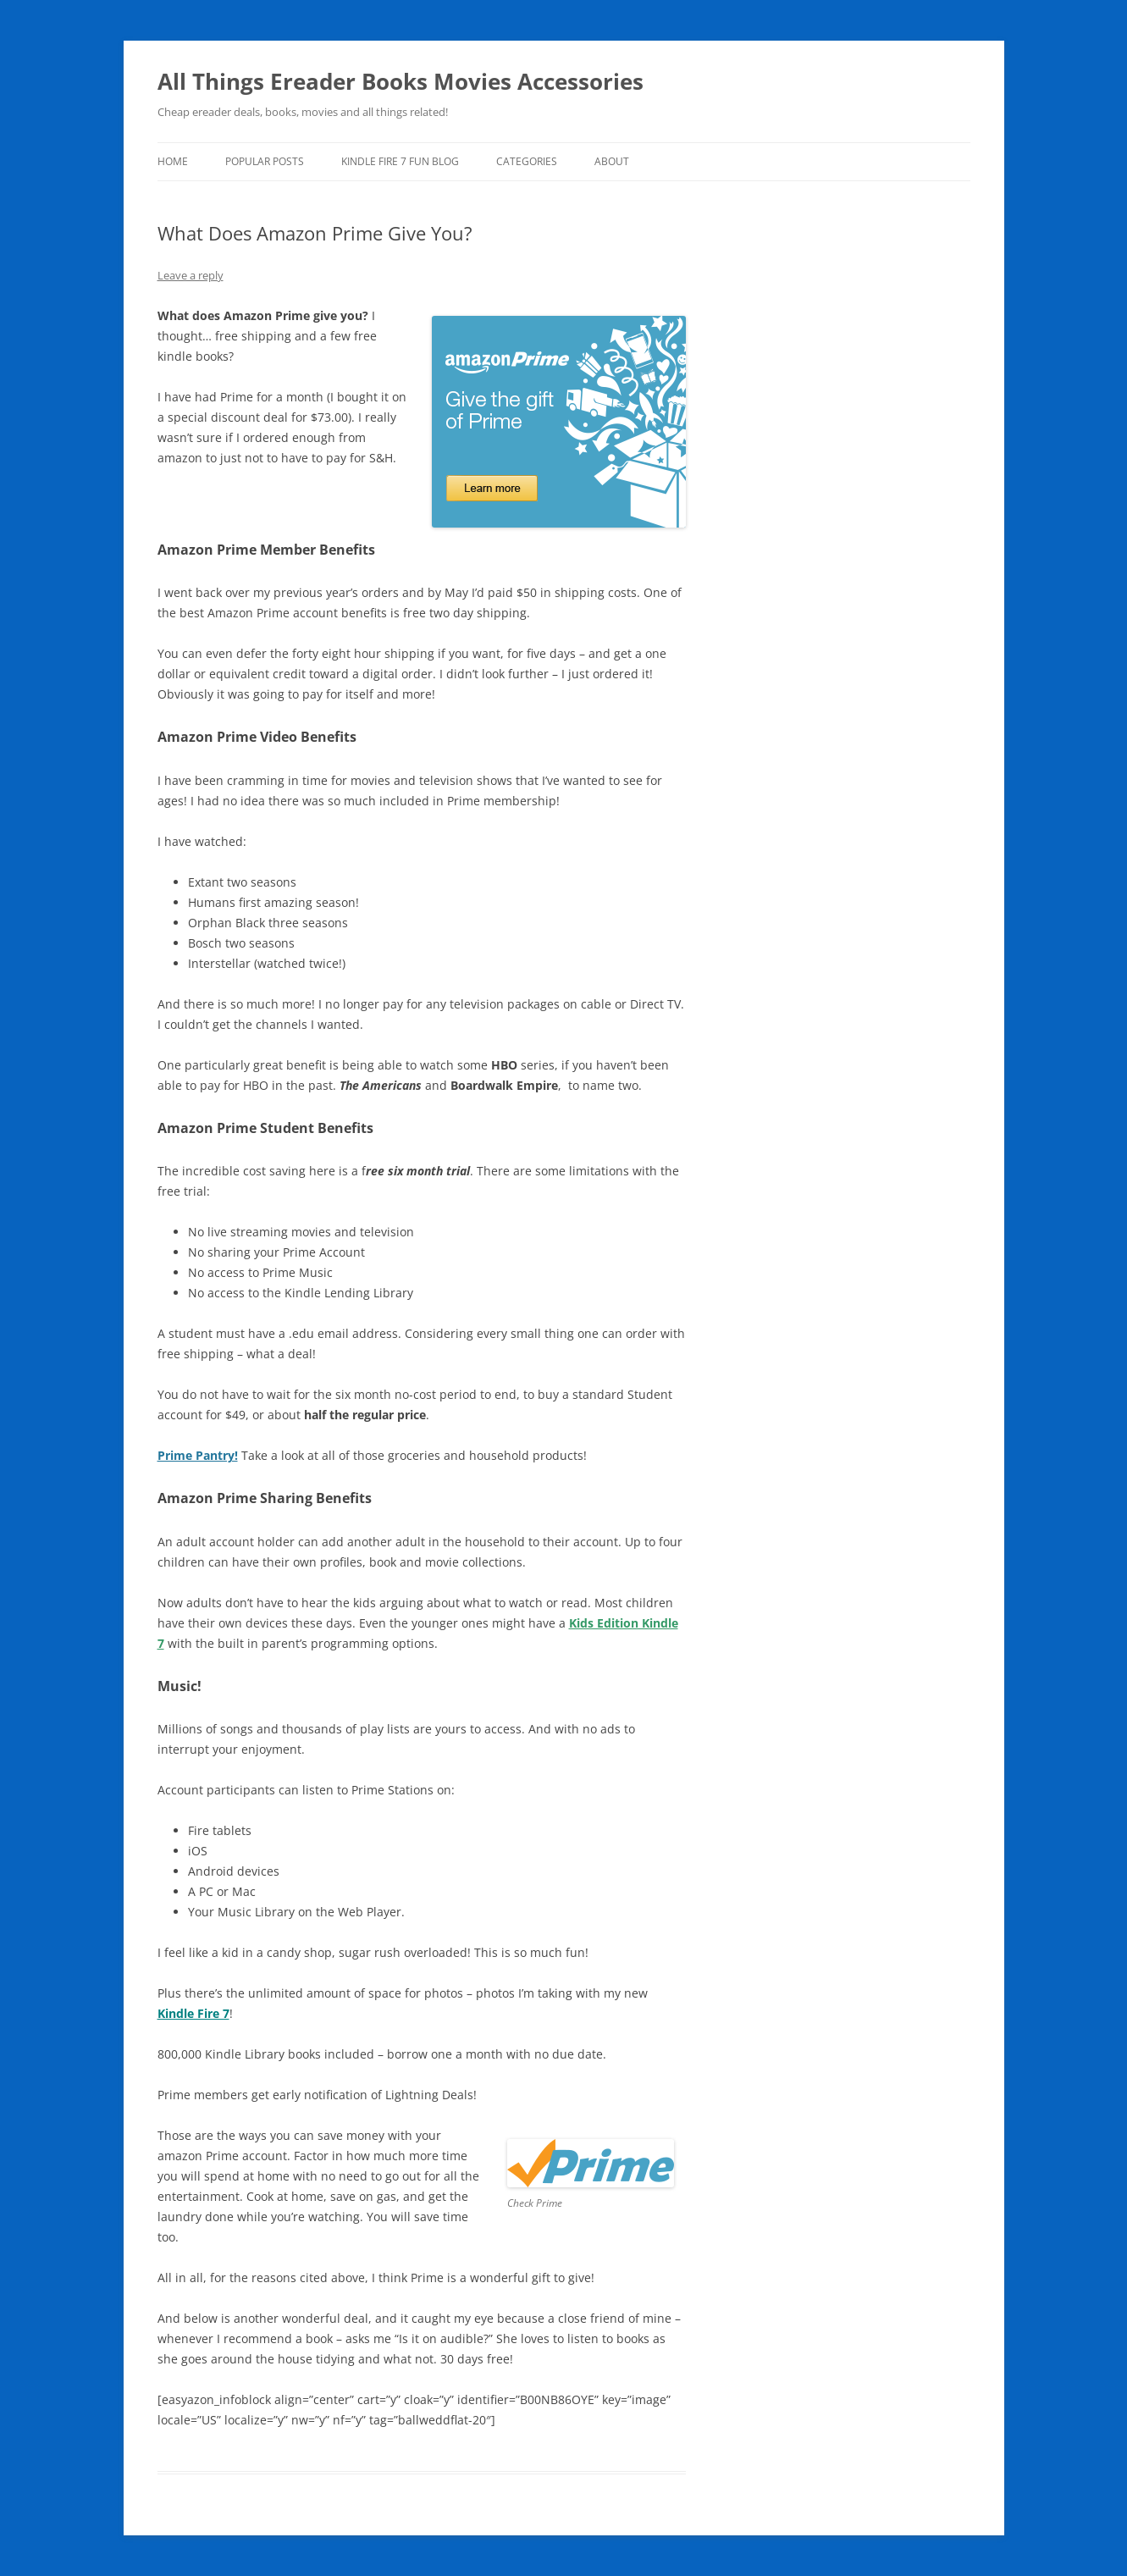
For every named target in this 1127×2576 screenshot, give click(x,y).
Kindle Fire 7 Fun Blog (400, 161)
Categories (526, 161)
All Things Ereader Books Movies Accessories (400, 81)
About (611, 161)
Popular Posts (264, 161)
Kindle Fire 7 (193, 2013)
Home (172, 161)
